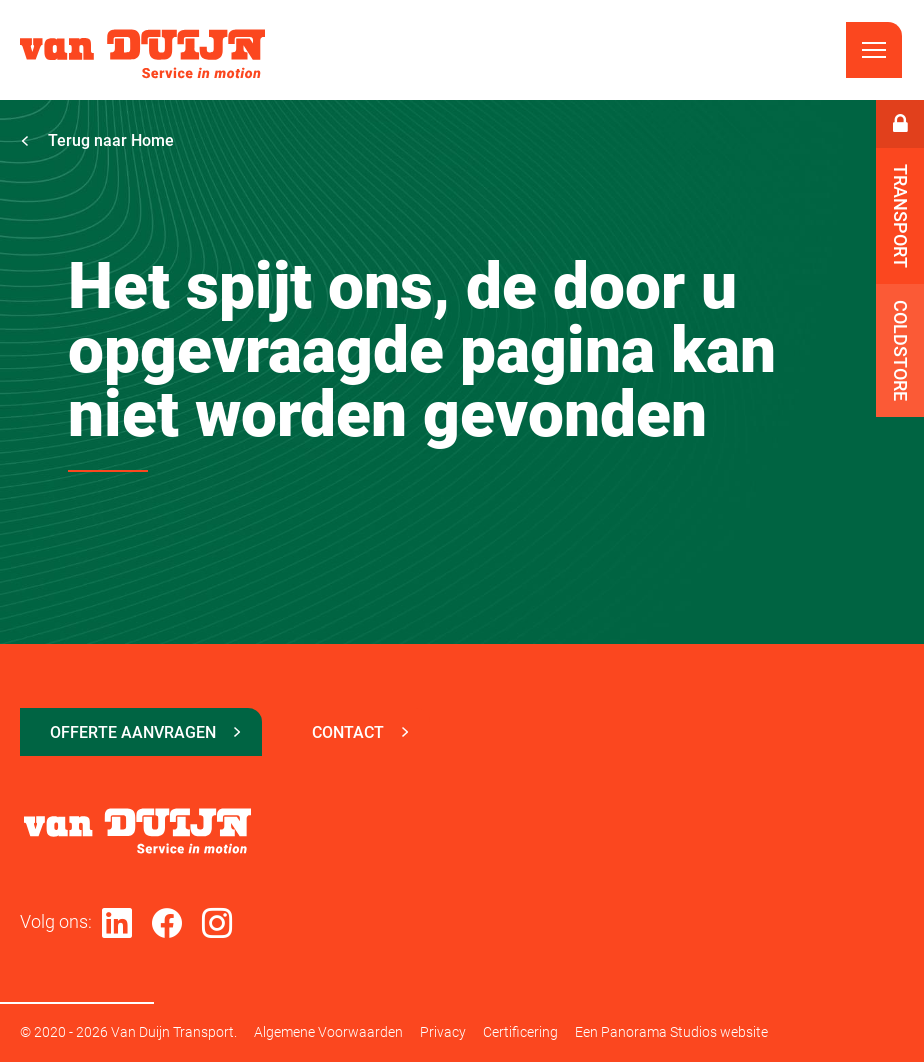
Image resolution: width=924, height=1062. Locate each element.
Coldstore (900, 350)
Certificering (520, 1032)
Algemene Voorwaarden (328, 1032)
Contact (348, 732)
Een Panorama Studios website (671, 1032)
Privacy (443, 1032)
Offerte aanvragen (133, 732)
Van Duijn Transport (142, 54)
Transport (900, 216)
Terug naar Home (97, 140)
